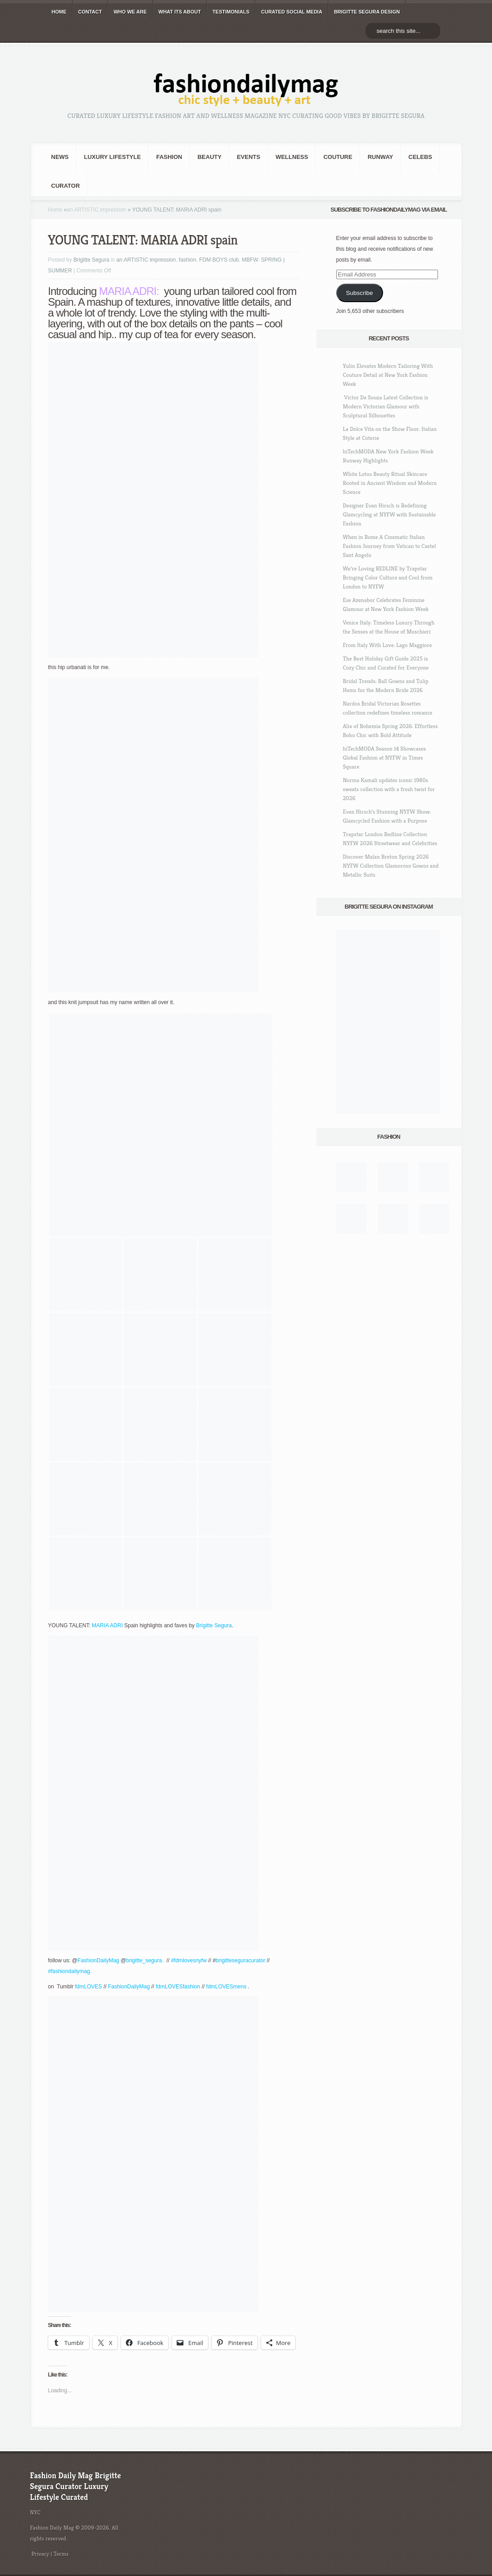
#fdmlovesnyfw (189, 1960)
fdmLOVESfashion (179, 1986)
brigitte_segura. (145, 1960)
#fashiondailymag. (70, 1971)
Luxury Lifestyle (112, 157)
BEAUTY (209, 157)
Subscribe (359, 293)
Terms (61, 2554)
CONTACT (90, 11)
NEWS (60, 157)
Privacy (41, 2554)
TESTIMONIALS (230, 11)
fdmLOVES (88, 1986)
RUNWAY (380, 157)
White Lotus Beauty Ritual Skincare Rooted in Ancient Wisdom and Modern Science (390, 483)
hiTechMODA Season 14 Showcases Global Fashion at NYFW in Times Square (384, 757)
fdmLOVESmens (227, 1986)
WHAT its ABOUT (179, 11)
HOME (59, 11)
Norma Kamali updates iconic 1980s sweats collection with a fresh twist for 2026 (389, 789)
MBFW (250, 260)
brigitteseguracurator (240, 1960)
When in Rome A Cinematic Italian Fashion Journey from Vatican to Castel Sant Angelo (389, 546)
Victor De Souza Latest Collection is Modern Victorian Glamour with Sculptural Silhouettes (386, 406)
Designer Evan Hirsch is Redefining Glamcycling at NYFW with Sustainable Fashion (389, 514)
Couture (337, 157)
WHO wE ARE (130, 11)
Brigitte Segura (91, 260)
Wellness (291, 157)
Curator (65, 185)
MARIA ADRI (127, 291)
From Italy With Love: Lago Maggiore (387, 645)
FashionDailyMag (98, 1960)
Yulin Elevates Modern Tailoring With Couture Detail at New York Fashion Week (388, 375)
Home (55, 210)
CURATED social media (291, 11)
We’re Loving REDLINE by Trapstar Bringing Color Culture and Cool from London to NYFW (388, 577)
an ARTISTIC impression (96, 210)
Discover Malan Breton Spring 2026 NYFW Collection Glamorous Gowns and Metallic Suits (391, 865)
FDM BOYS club (219, 260)
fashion (169, 157)
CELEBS (420, 157)
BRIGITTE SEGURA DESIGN (367, 11)
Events (248, 157)
